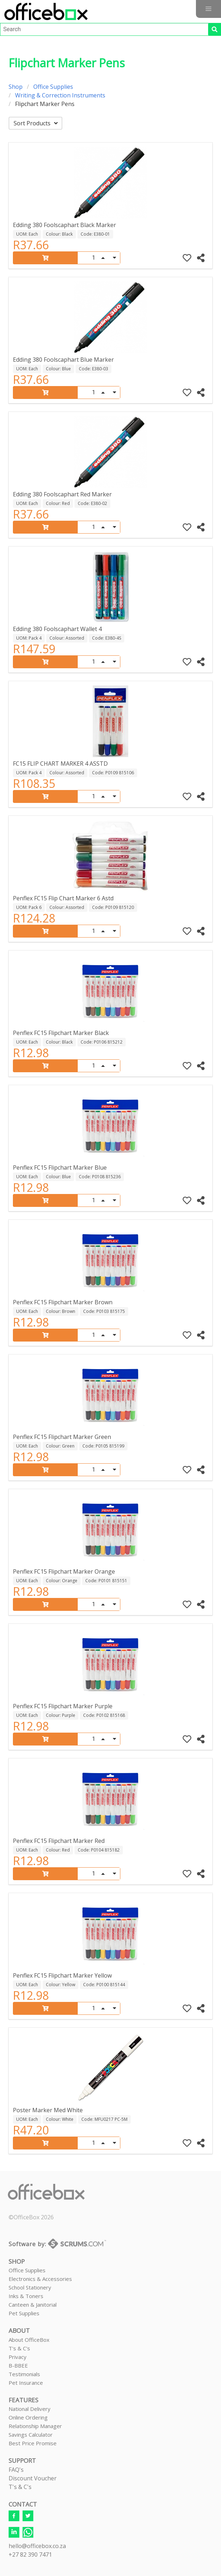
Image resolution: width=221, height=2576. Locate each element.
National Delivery (30, 2408)
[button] (208, 9)
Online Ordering (28, 2417)
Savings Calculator (31, 2434)
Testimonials (24, 2374)
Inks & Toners (26, 2296)
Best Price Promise (33, 2443)
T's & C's (19, 2348)
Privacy (18, 2356)
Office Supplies (53, 87)
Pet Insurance (26, 2382)
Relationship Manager (35, 2426)
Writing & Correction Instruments (60, 95)
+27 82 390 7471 (30, 2554)
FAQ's (16, 2470)
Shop (16, 87)
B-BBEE (18, 2365)
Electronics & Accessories (40, 2278)
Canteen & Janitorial (33, 2304)
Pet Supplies (24, 2313)
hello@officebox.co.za (37, 2546)
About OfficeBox (29, 2339)
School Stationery (30, 2287)
